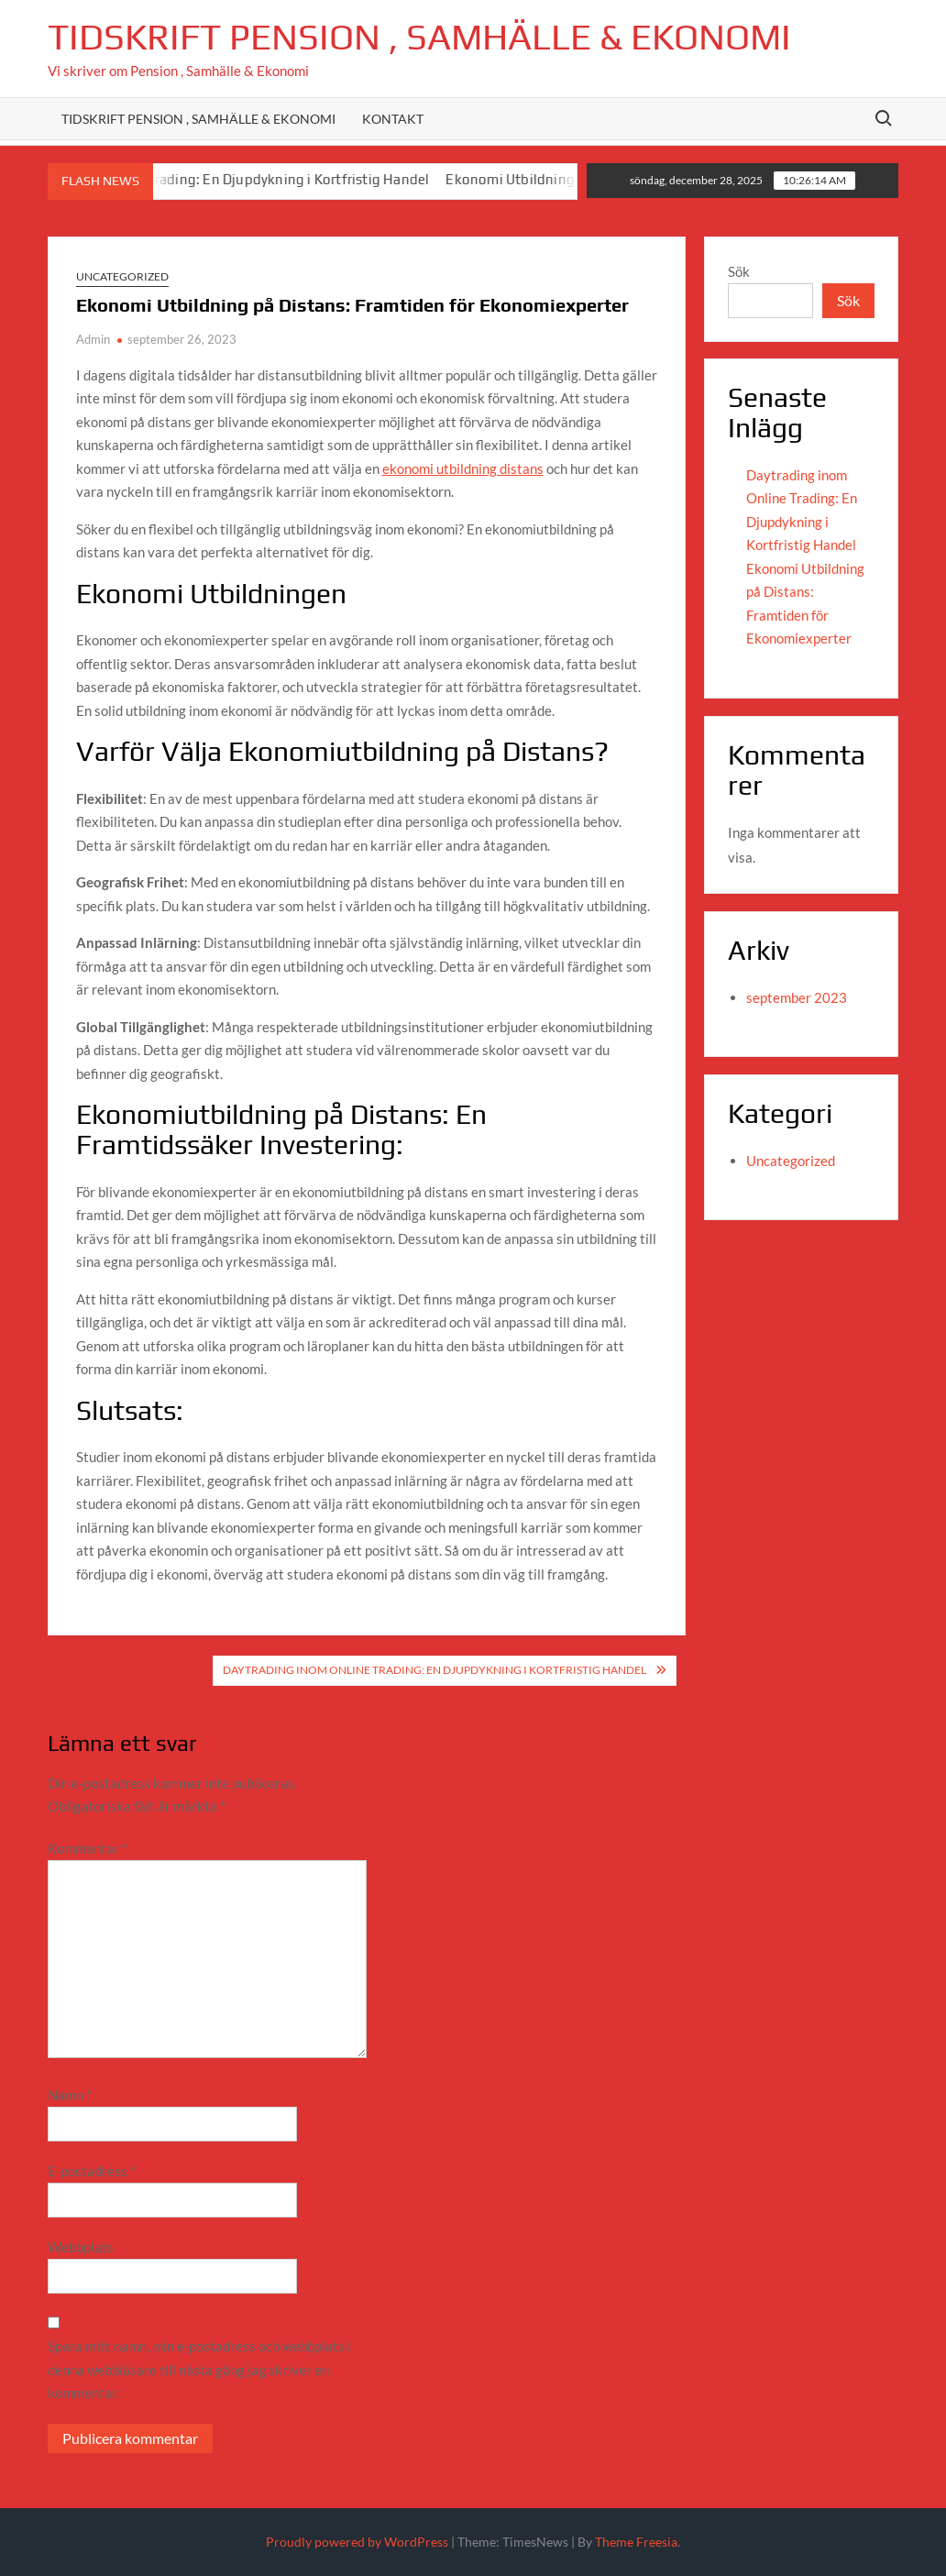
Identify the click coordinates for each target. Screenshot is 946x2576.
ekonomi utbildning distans (463, 468)
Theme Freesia (636, 2541)
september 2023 (796, 997)
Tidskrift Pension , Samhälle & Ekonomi (419, 37)
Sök (739, 271)
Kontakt (393, 119)
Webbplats (81, 2247)
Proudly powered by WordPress (357, 2541)
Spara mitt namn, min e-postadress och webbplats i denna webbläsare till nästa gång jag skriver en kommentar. (199, 2369)
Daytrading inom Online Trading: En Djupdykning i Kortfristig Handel (220, 179)
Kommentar (87, 1848)
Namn (70, 2094)
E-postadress (92, 2171)
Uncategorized (122, 276)
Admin (93, 339)
